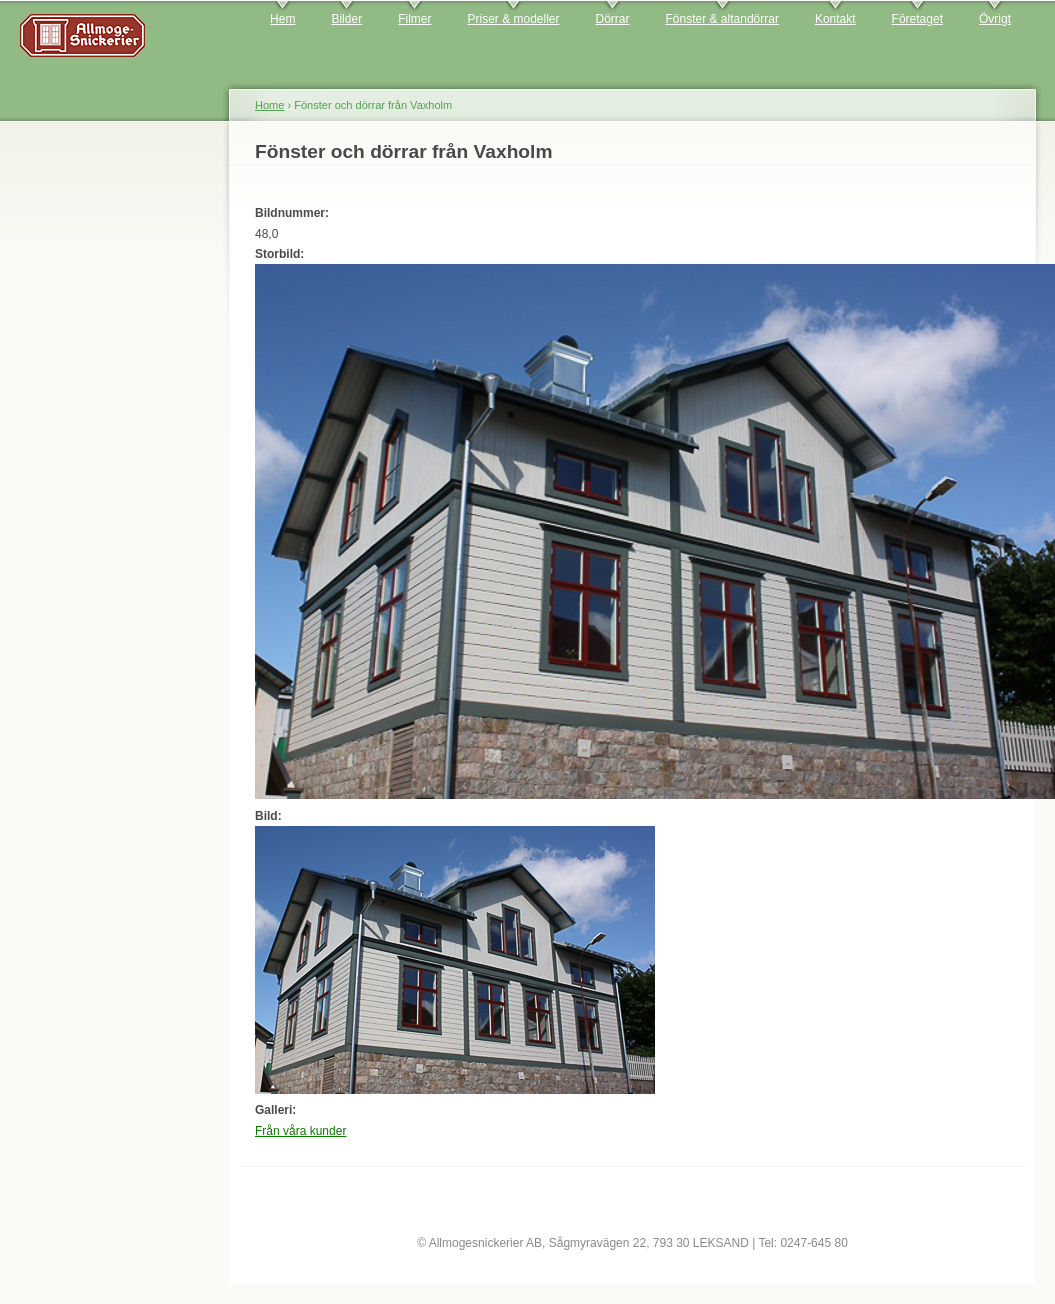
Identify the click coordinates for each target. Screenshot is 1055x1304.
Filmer (414, 19)
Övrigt (995, 19)
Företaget (917, 19)
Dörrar (613, 19)
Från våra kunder (300, 1131)
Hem (282, 19)
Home (269, 105)
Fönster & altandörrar (722, 19)
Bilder (346, 19)
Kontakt (835, 19)
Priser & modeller (513, 19)
